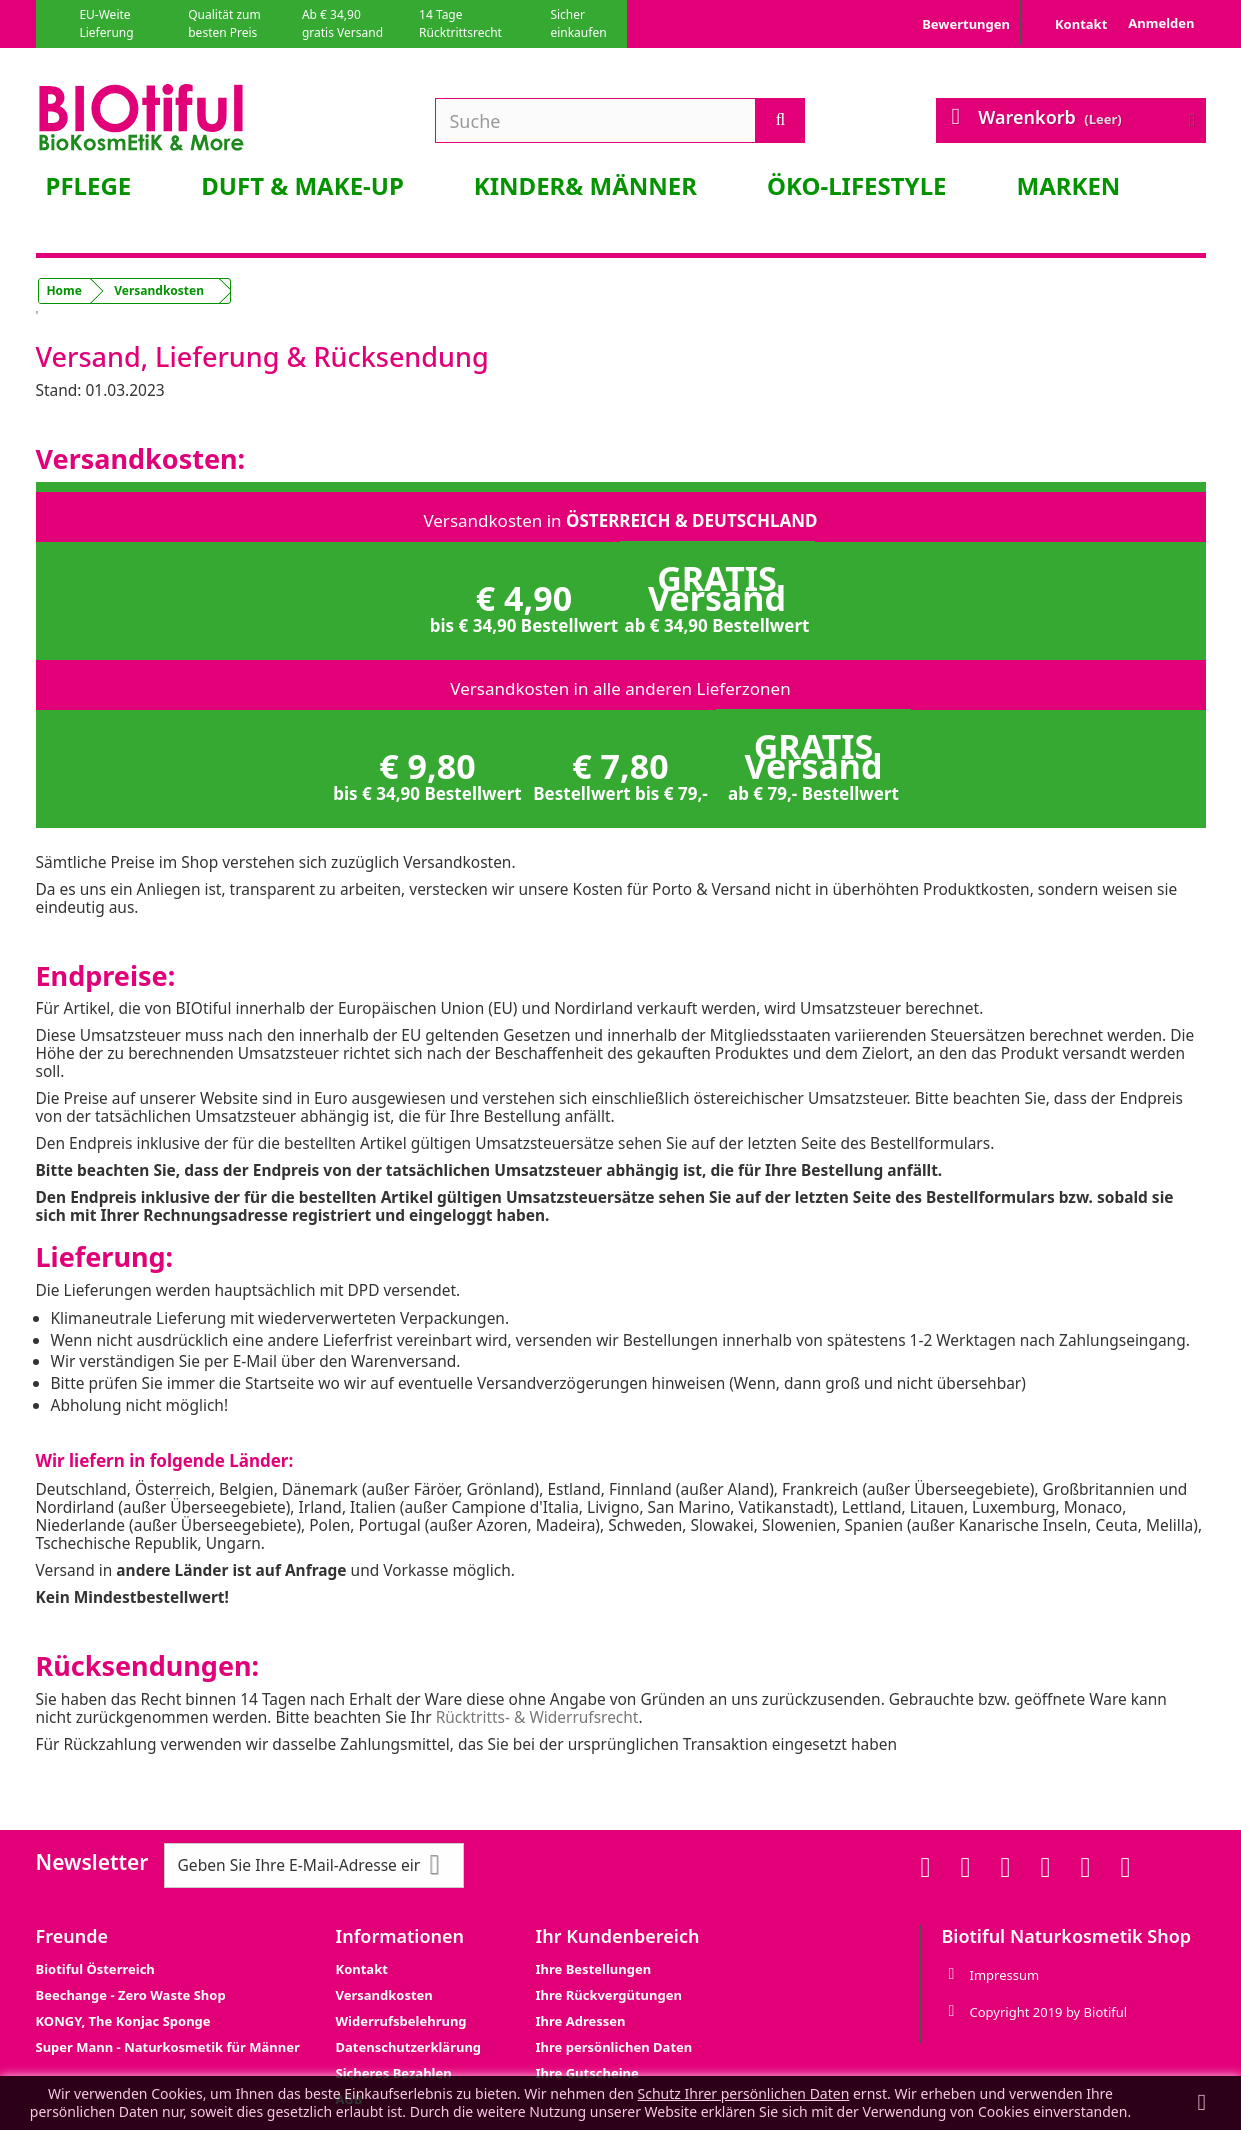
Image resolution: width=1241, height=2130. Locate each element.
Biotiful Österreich (95, 1969)
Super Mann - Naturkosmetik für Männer (168, 2047)
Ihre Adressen (581, 2021)
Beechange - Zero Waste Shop (131, 1995)
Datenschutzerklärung (409, 2047)
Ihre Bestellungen (594, 1969)
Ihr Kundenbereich (618, 1936)
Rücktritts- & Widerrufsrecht (537, 1717)
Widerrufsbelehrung (401, 2021)
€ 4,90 (524, 606)
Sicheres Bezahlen (394, 2073)
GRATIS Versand (717, 596)
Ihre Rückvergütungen (609, 1995)
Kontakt (362, 1969)
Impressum (1004, 1975)
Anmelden (1161, 23)
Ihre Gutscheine (587, 2073)
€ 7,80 (620, 774)
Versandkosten (384, 1995)
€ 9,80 (427, 774)
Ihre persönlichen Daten (614, 2047)
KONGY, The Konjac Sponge (123, 2021)
